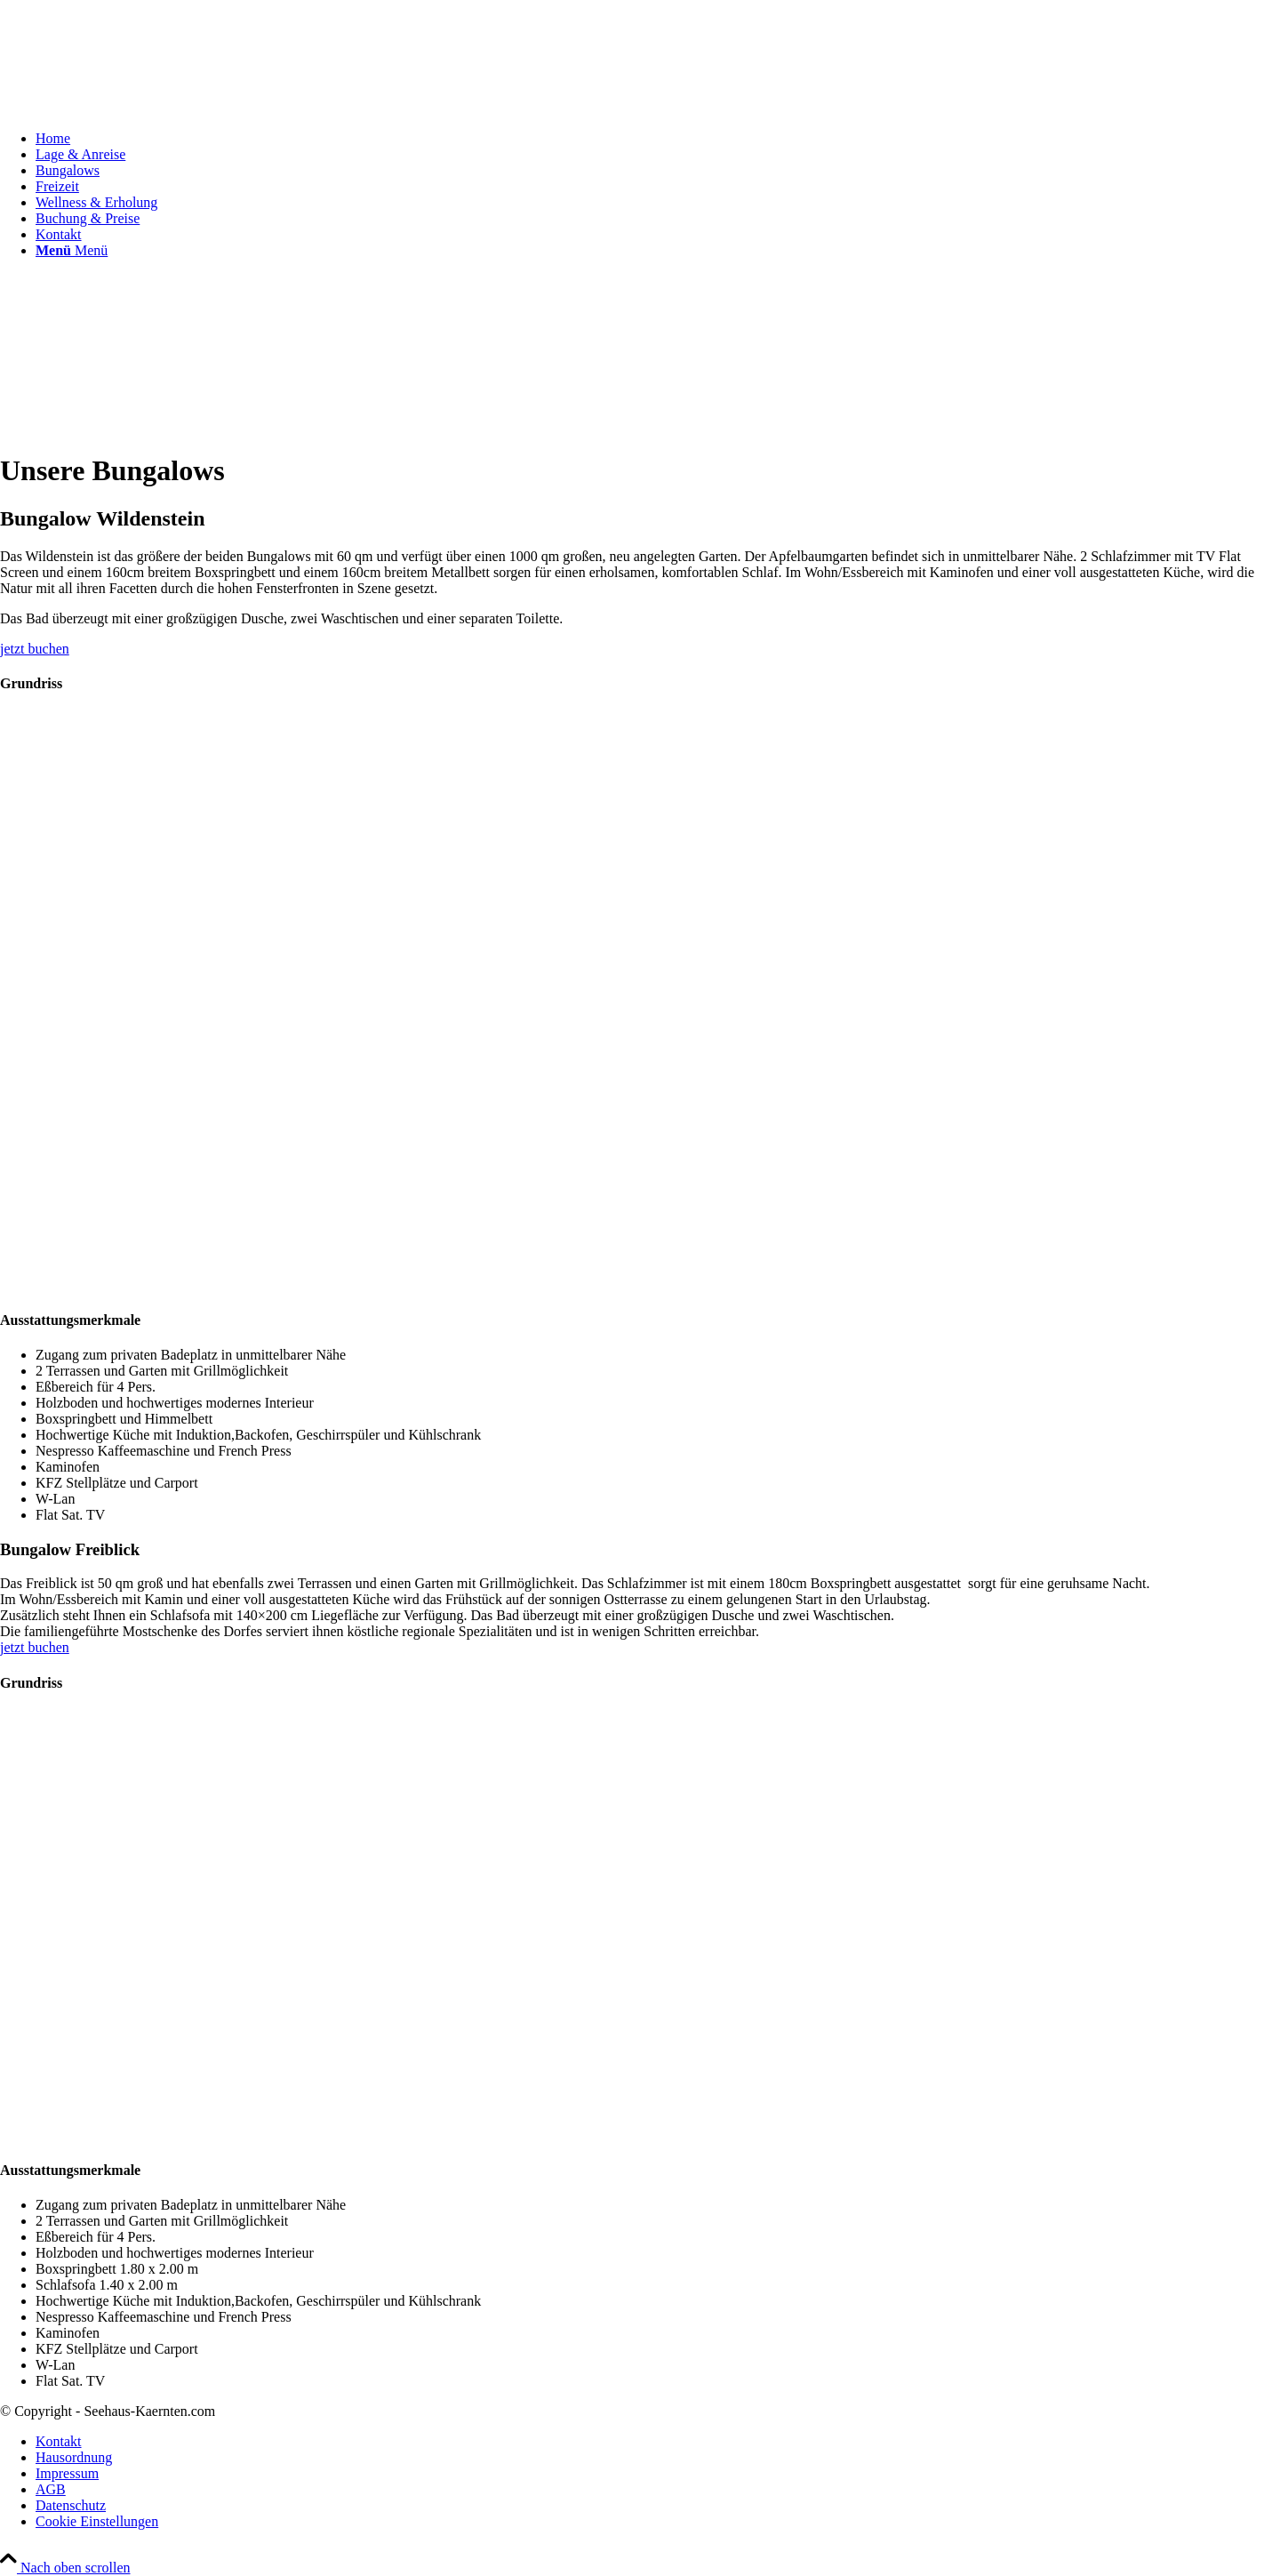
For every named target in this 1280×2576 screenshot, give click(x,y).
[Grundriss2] (355, 2135)
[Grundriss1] (355, 1284)
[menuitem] (658, 139)
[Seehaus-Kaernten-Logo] (133, 84)
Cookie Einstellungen (97, 2521)
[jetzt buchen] (34, 648)
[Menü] (72, 250)
